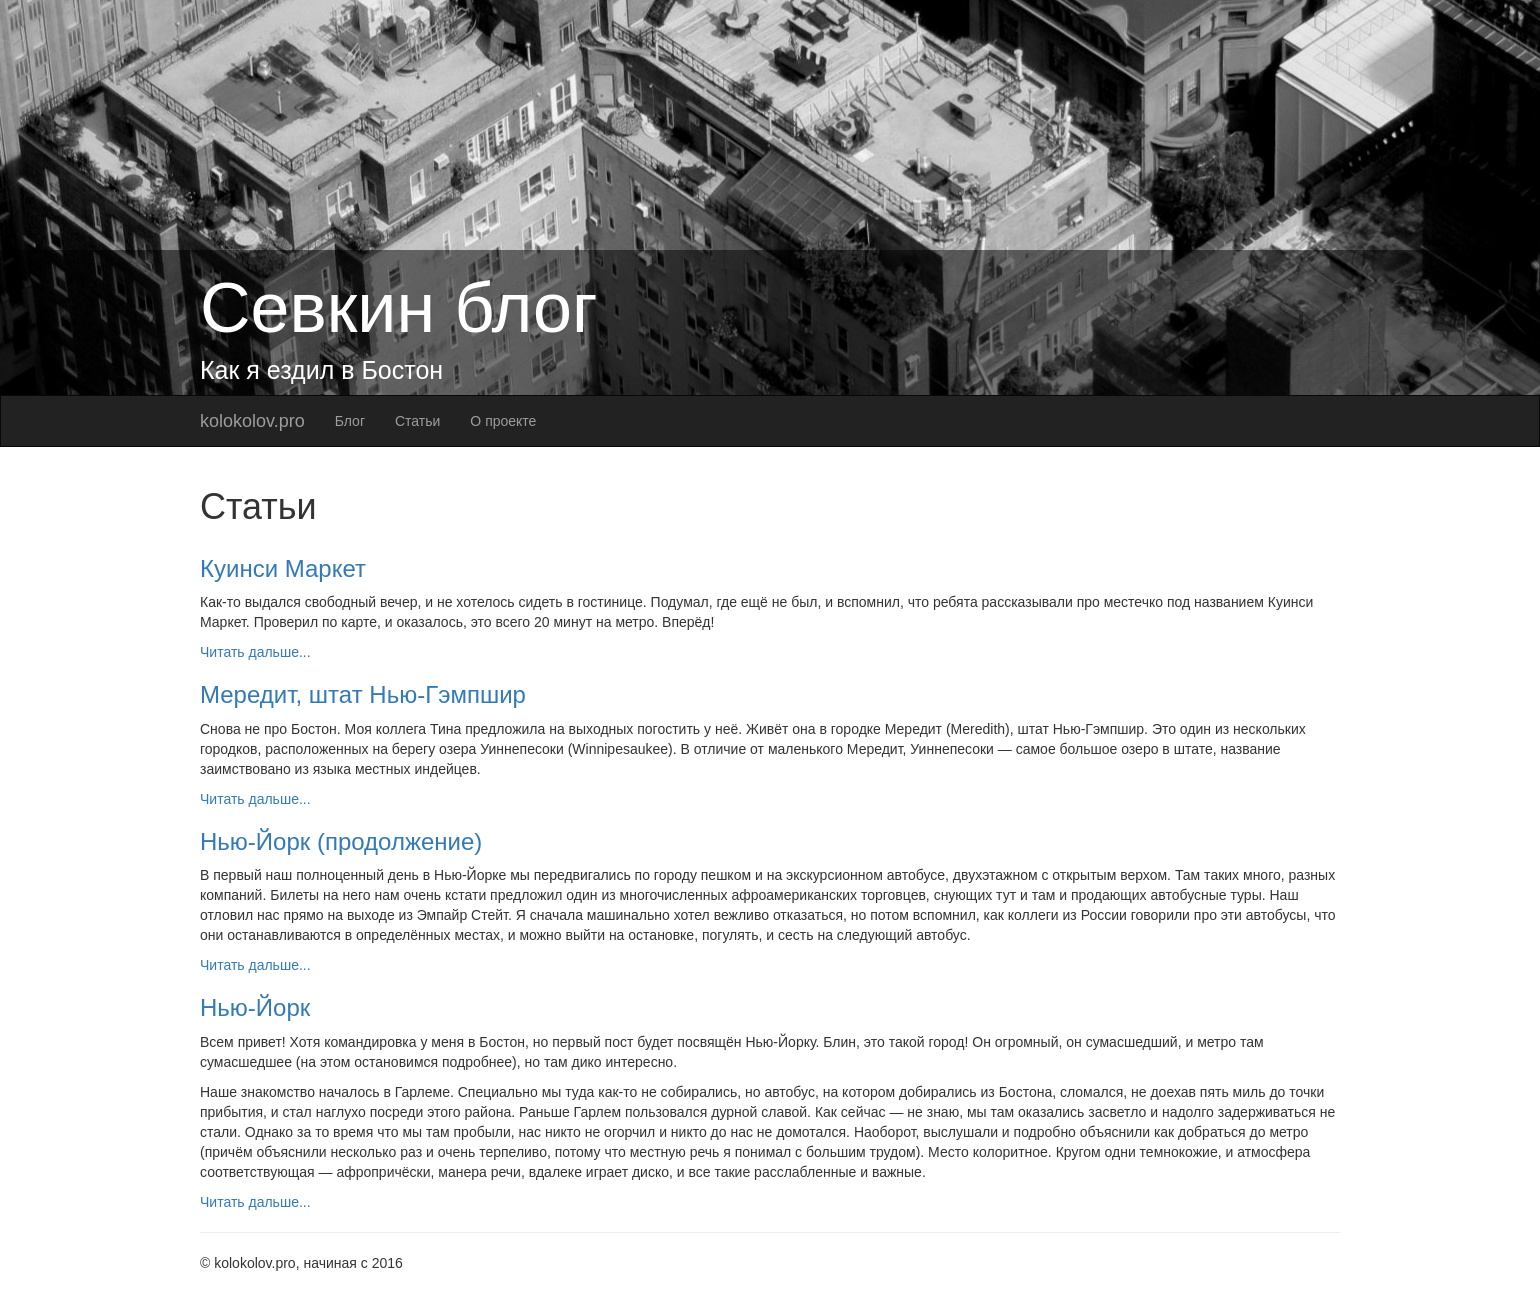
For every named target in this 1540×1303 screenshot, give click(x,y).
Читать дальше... (255, 652)
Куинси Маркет (283, 568)
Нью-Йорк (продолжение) (341, 841)
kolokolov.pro (252, 421)
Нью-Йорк (255, 1007)
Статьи (417, 421)
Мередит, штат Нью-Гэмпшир (363, 694)
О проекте (503, 421)
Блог (350, 421)
